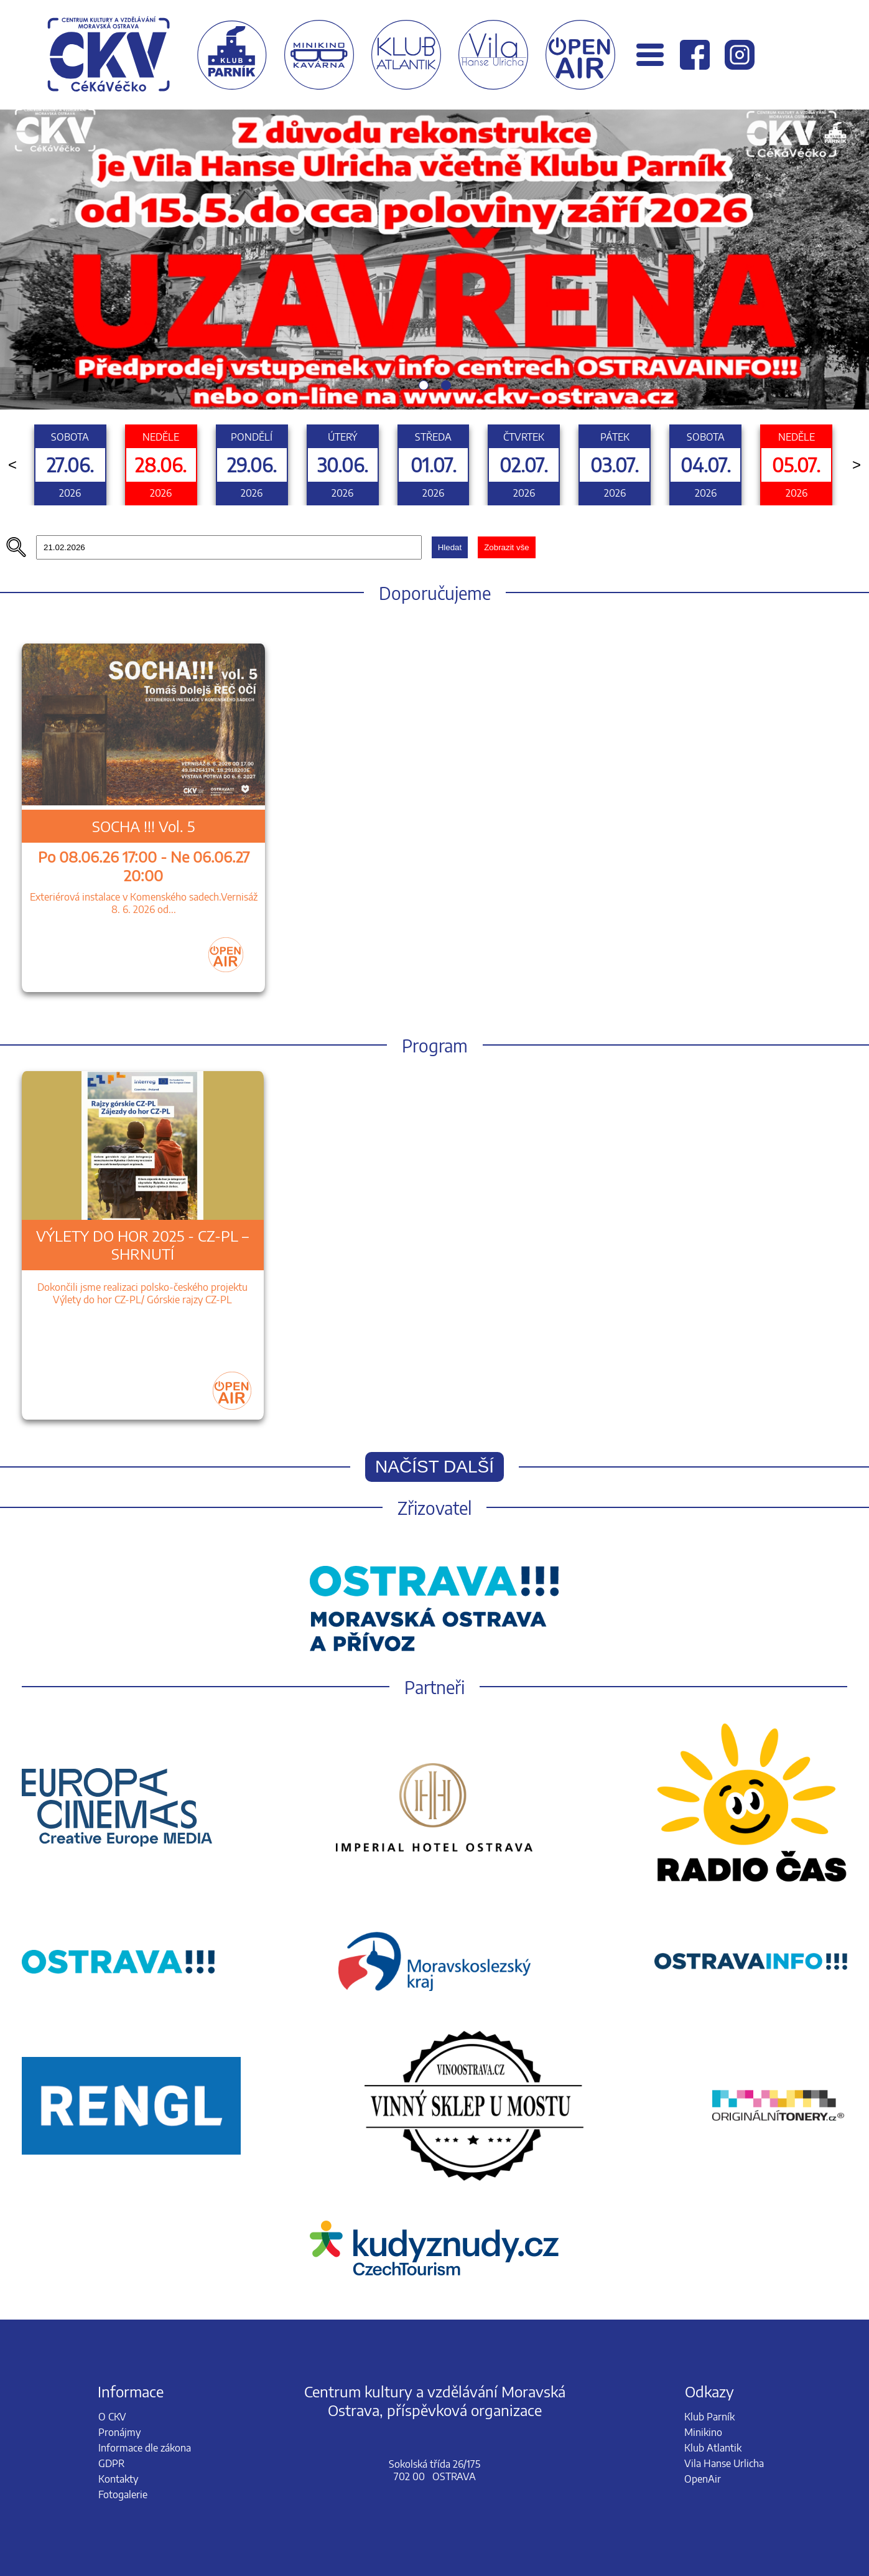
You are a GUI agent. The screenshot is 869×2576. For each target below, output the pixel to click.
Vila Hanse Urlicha (724, 2463)
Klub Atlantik (712, 2448)
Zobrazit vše (506, 547)
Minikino (703, 2432)
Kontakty (118, 2479)
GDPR (111, 2463)
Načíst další (434, 1466)
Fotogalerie (122, 2494)
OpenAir (702, 2479)
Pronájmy (119, 2432)
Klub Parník (709, 2416)
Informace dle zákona (144, 2448)
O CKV (112, 2416)
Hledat (450, 547)
